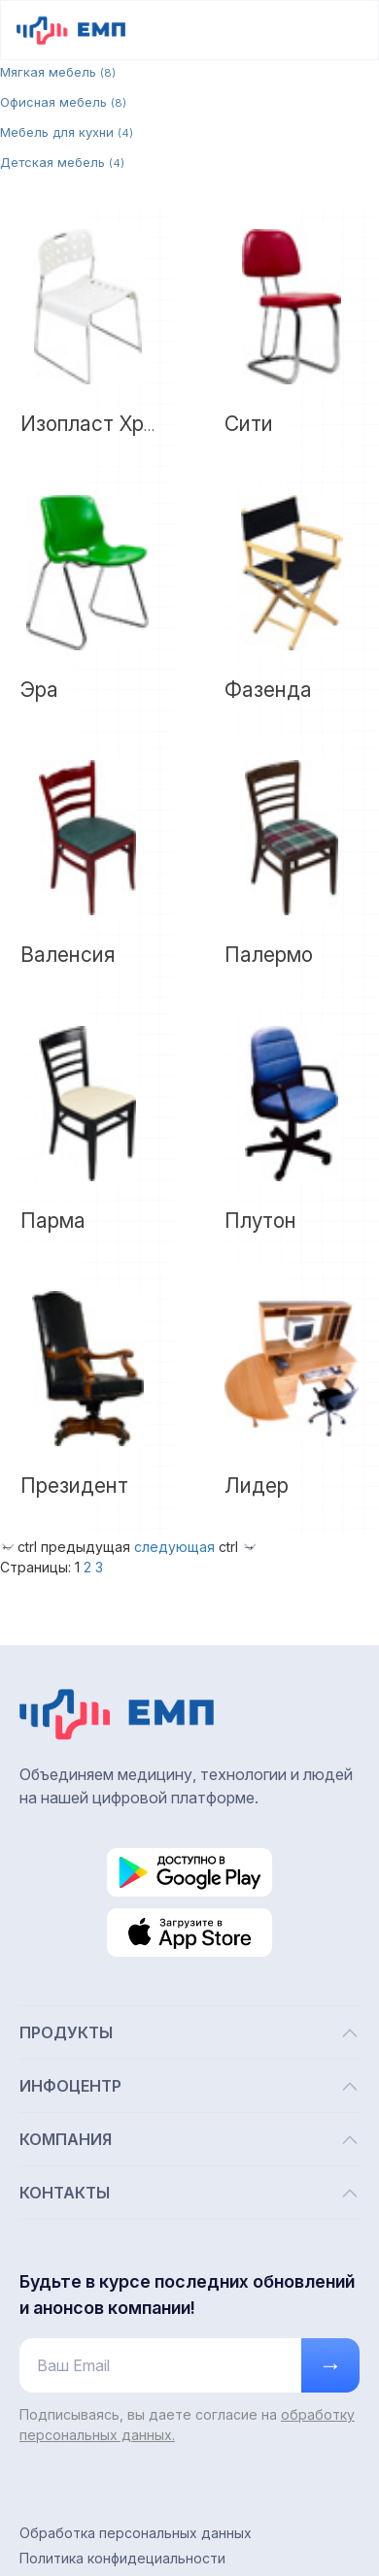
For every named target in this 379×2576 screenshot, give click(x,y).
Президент (74, 1485)
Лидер (256, 1485)
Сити (248, 424)
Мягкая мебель (58, 72)
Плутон (260, 1220)
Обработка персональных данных (135, 2533)
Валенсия (67, 954)
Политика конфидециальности (122, 2558)
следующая (174, 1546)
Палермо (268, 954)
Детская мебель (62, 162)
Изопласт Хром (95, 424)
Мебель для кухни (66, 132)
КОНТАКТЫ (189, 2193)
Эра (39, 689)
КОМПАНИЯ (189, 2140)
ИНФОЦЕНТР (189, 2086)
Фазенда (268, 689)
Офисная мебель (63, 102)
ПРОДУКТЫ (189, 2033)
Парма (53, 1220)
